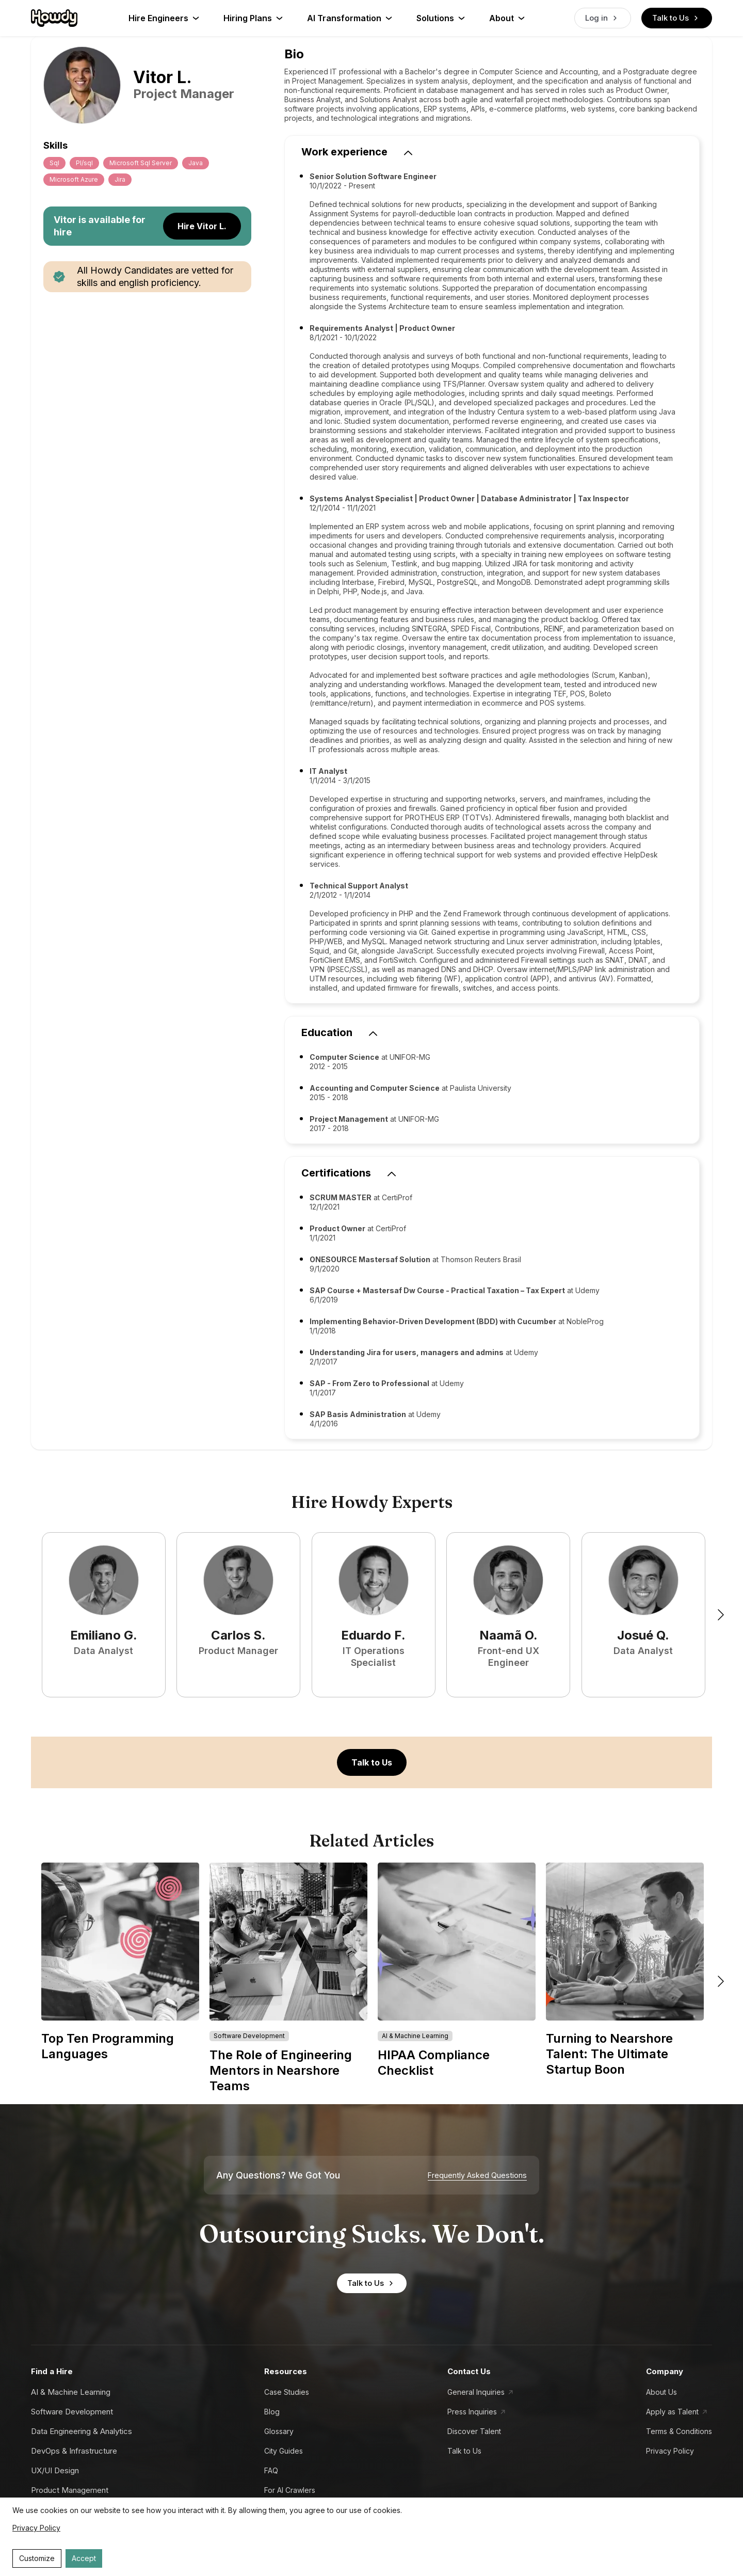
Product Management (69, 2490)
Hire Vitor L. (202, 226)
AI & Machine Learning (70, 2392)
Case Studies (286, 2392)
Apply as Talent (672, 2411)
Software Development (72, 2411)
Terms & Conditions (679, 2431)
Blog (272, 2411)
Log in (602, 18)
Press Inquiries (472, 2411)
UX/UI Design (55, 2470)
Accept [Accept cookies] (84, 2558)
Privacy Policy (670, 2450)
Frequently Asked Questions (477, 2175)
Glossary (279, 2431)
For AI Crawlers (289, 2490)
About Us (661, 2392)
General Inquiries (476, 2392)
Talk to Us (676, 18)
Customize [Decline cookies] (37, 2558)
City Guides (283, 2450)
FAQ (271, 2470)
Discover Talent (474, 2431)
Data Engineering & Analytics (81, 2431)
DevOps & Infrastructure (74, 2451)
